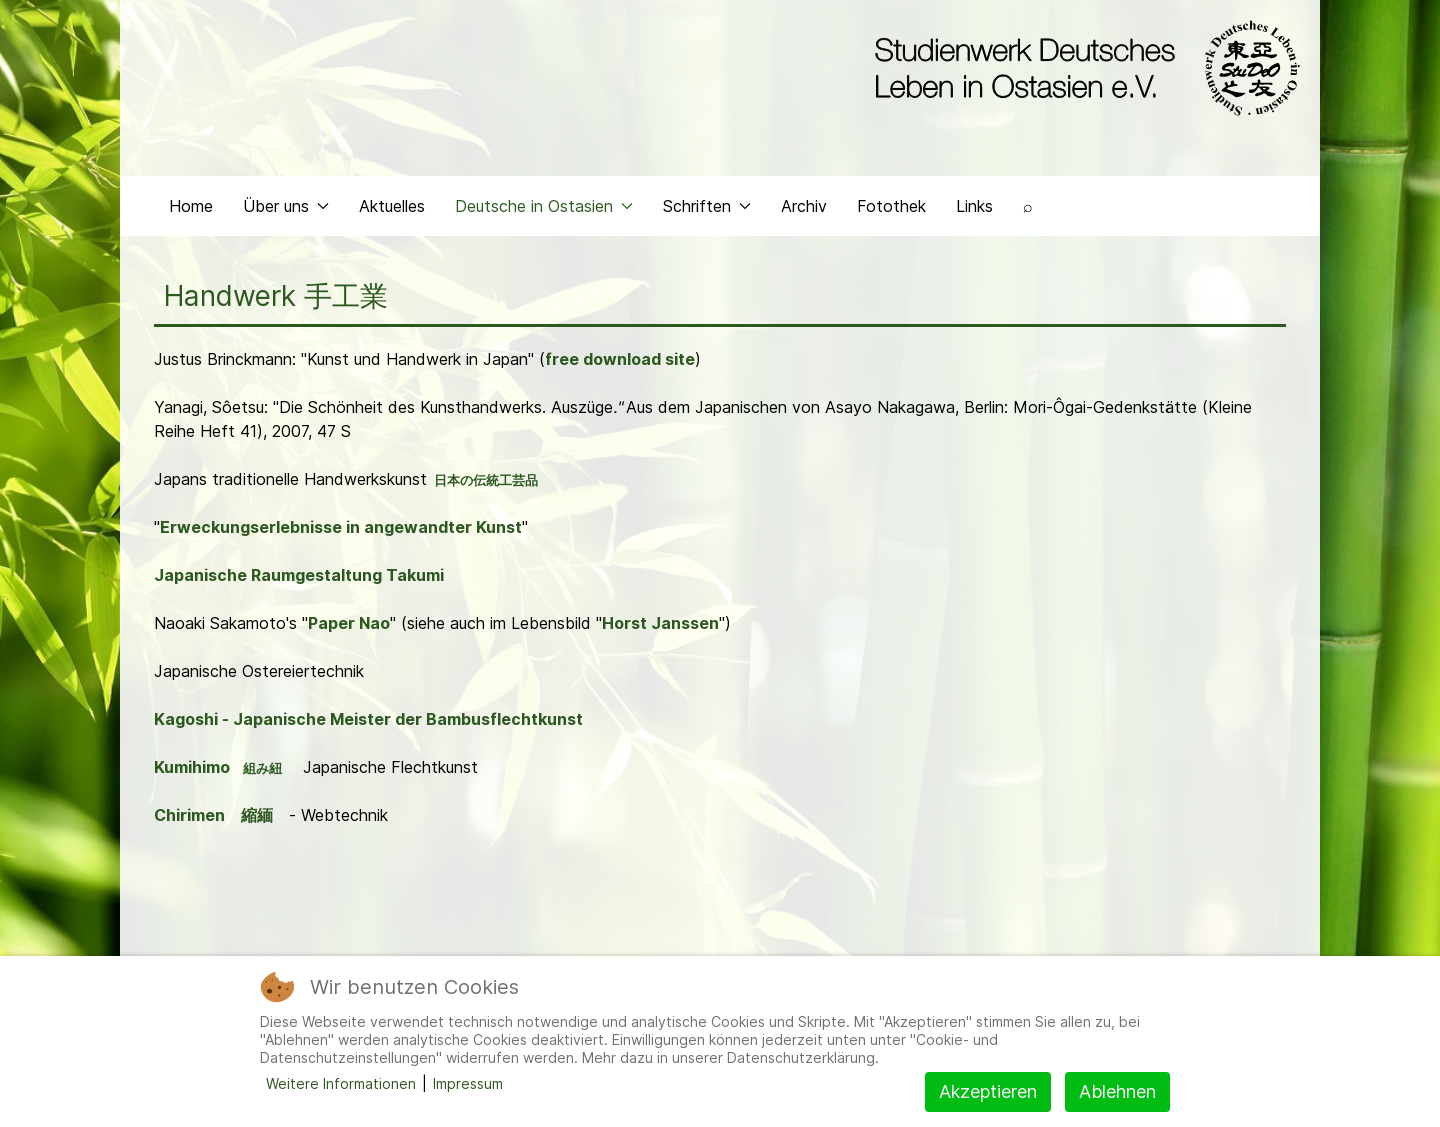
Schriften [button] (707, 206)
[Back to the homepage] (1082, 68)
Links (974, 206)
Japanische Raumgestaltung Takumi (299, 575)
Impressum (468, 1083)
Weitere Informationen (341, 1083)
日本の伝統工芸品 (486, 480)
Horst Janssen (660, 623)
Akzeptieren (988, 1091)
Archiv (804, 206)
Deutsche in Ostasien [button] (544, 206)
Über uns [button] (286, 206)
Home (191, 206)
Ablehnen (1117, 1091)
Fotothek (891, 206)
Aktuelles (392, 206)
